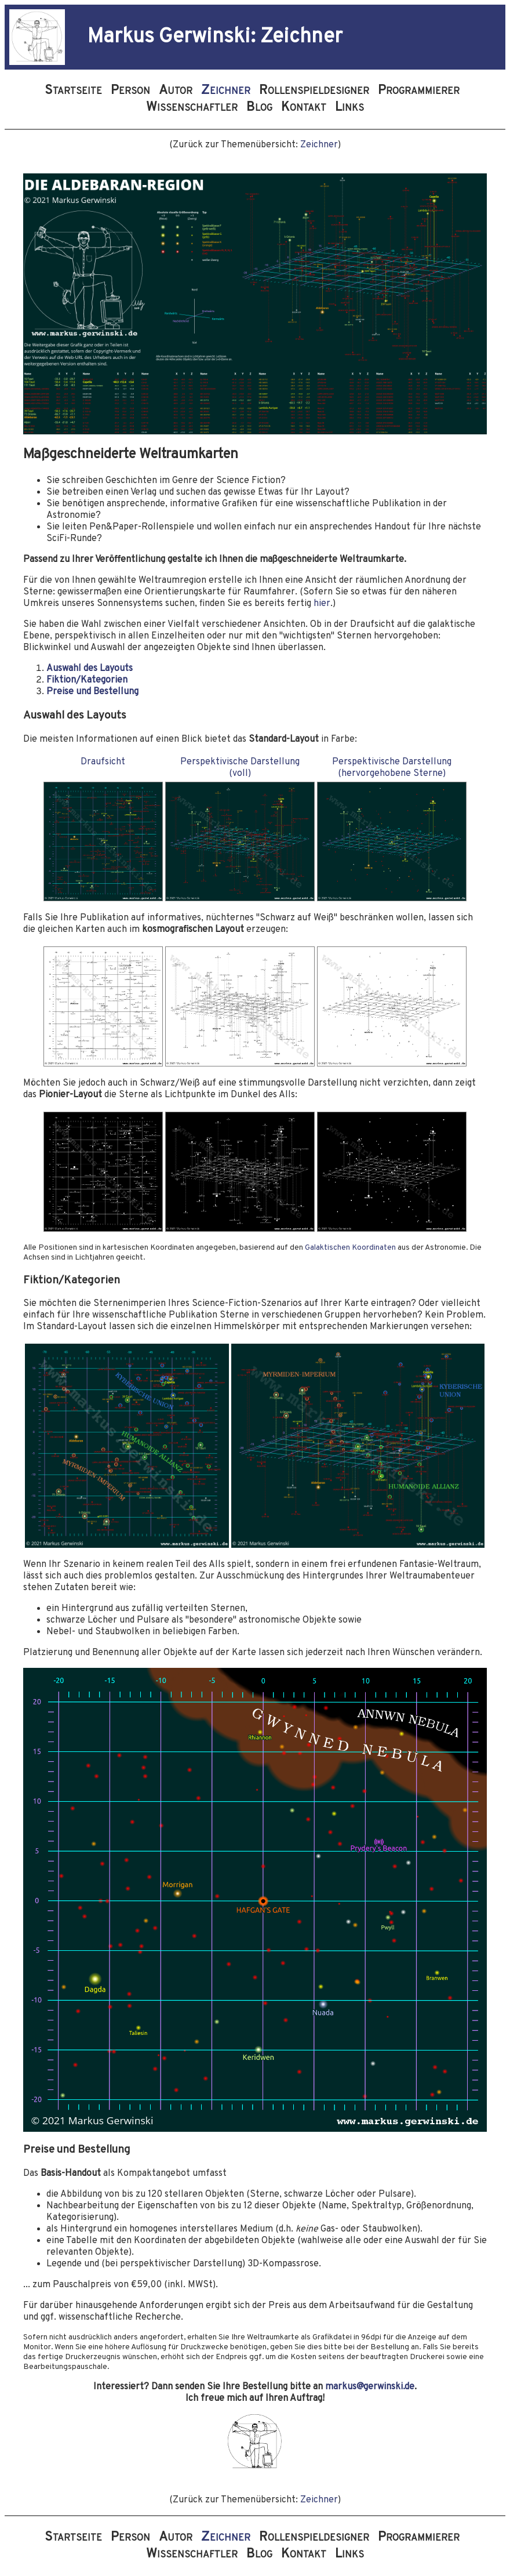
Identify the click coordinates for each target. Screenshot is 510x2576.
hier (322, 603)
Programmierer (420, 90)
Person (130, 90)
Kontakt (303, 107)
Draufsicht (103, 762)
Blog (259, 107)
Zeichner (319, 145)
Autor (175, 90)
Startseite (73, 90)
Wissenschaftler (193, 107)
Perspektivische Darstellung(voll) (240, 767)
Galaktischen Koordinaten (350, 1248)
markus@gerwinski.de (369, 2387)
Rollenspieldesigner (315, 90)
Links (349, 107)
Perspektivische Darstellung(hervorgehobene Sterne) (391, 767)
